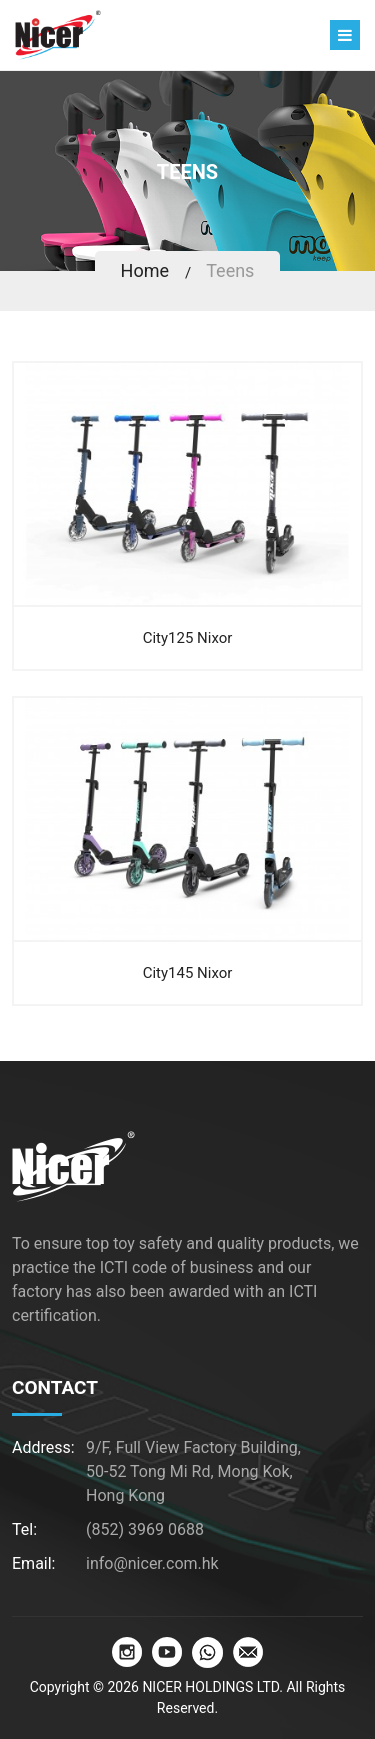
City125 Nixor (188, 638)
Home (145, 270)
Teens (230, 270)
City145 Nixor (188, 973)
